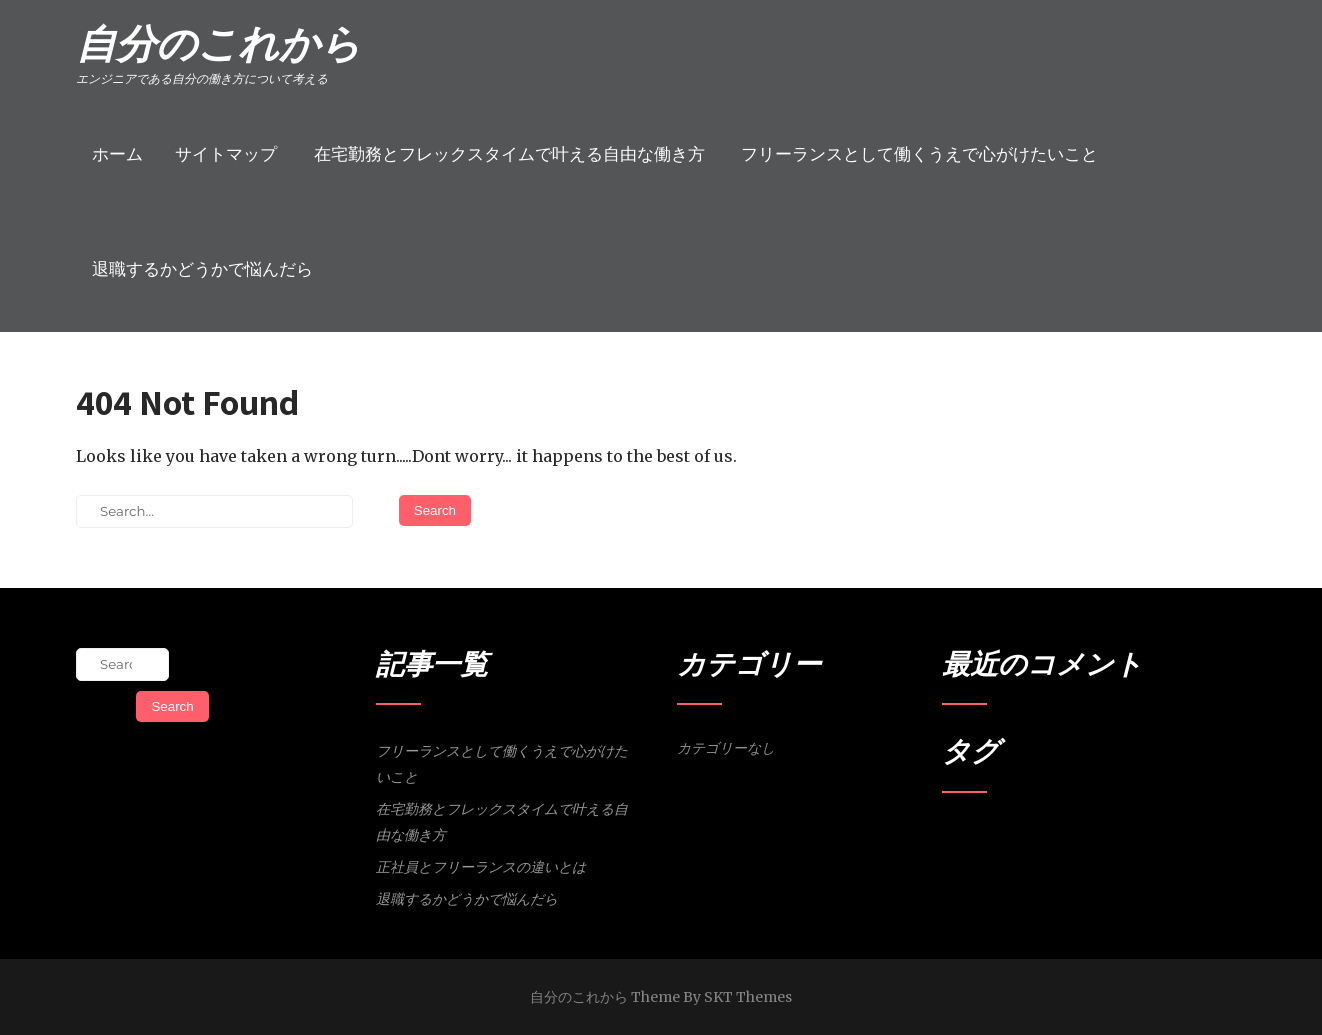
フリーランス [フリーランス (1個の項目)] (975, 836)
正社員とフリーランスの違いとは (481, 867)
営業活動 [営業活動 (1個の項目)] (1069, 836)
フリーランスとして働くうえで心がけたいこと (919, 154)
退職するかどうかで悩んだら (202, 269)
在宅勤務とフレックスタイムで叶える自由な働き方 (509, 154)
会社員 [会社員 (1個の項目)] (1027, 836)
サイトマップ (226, 154)
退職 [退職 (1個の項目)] (1105, 836)
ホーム (117, 154)
